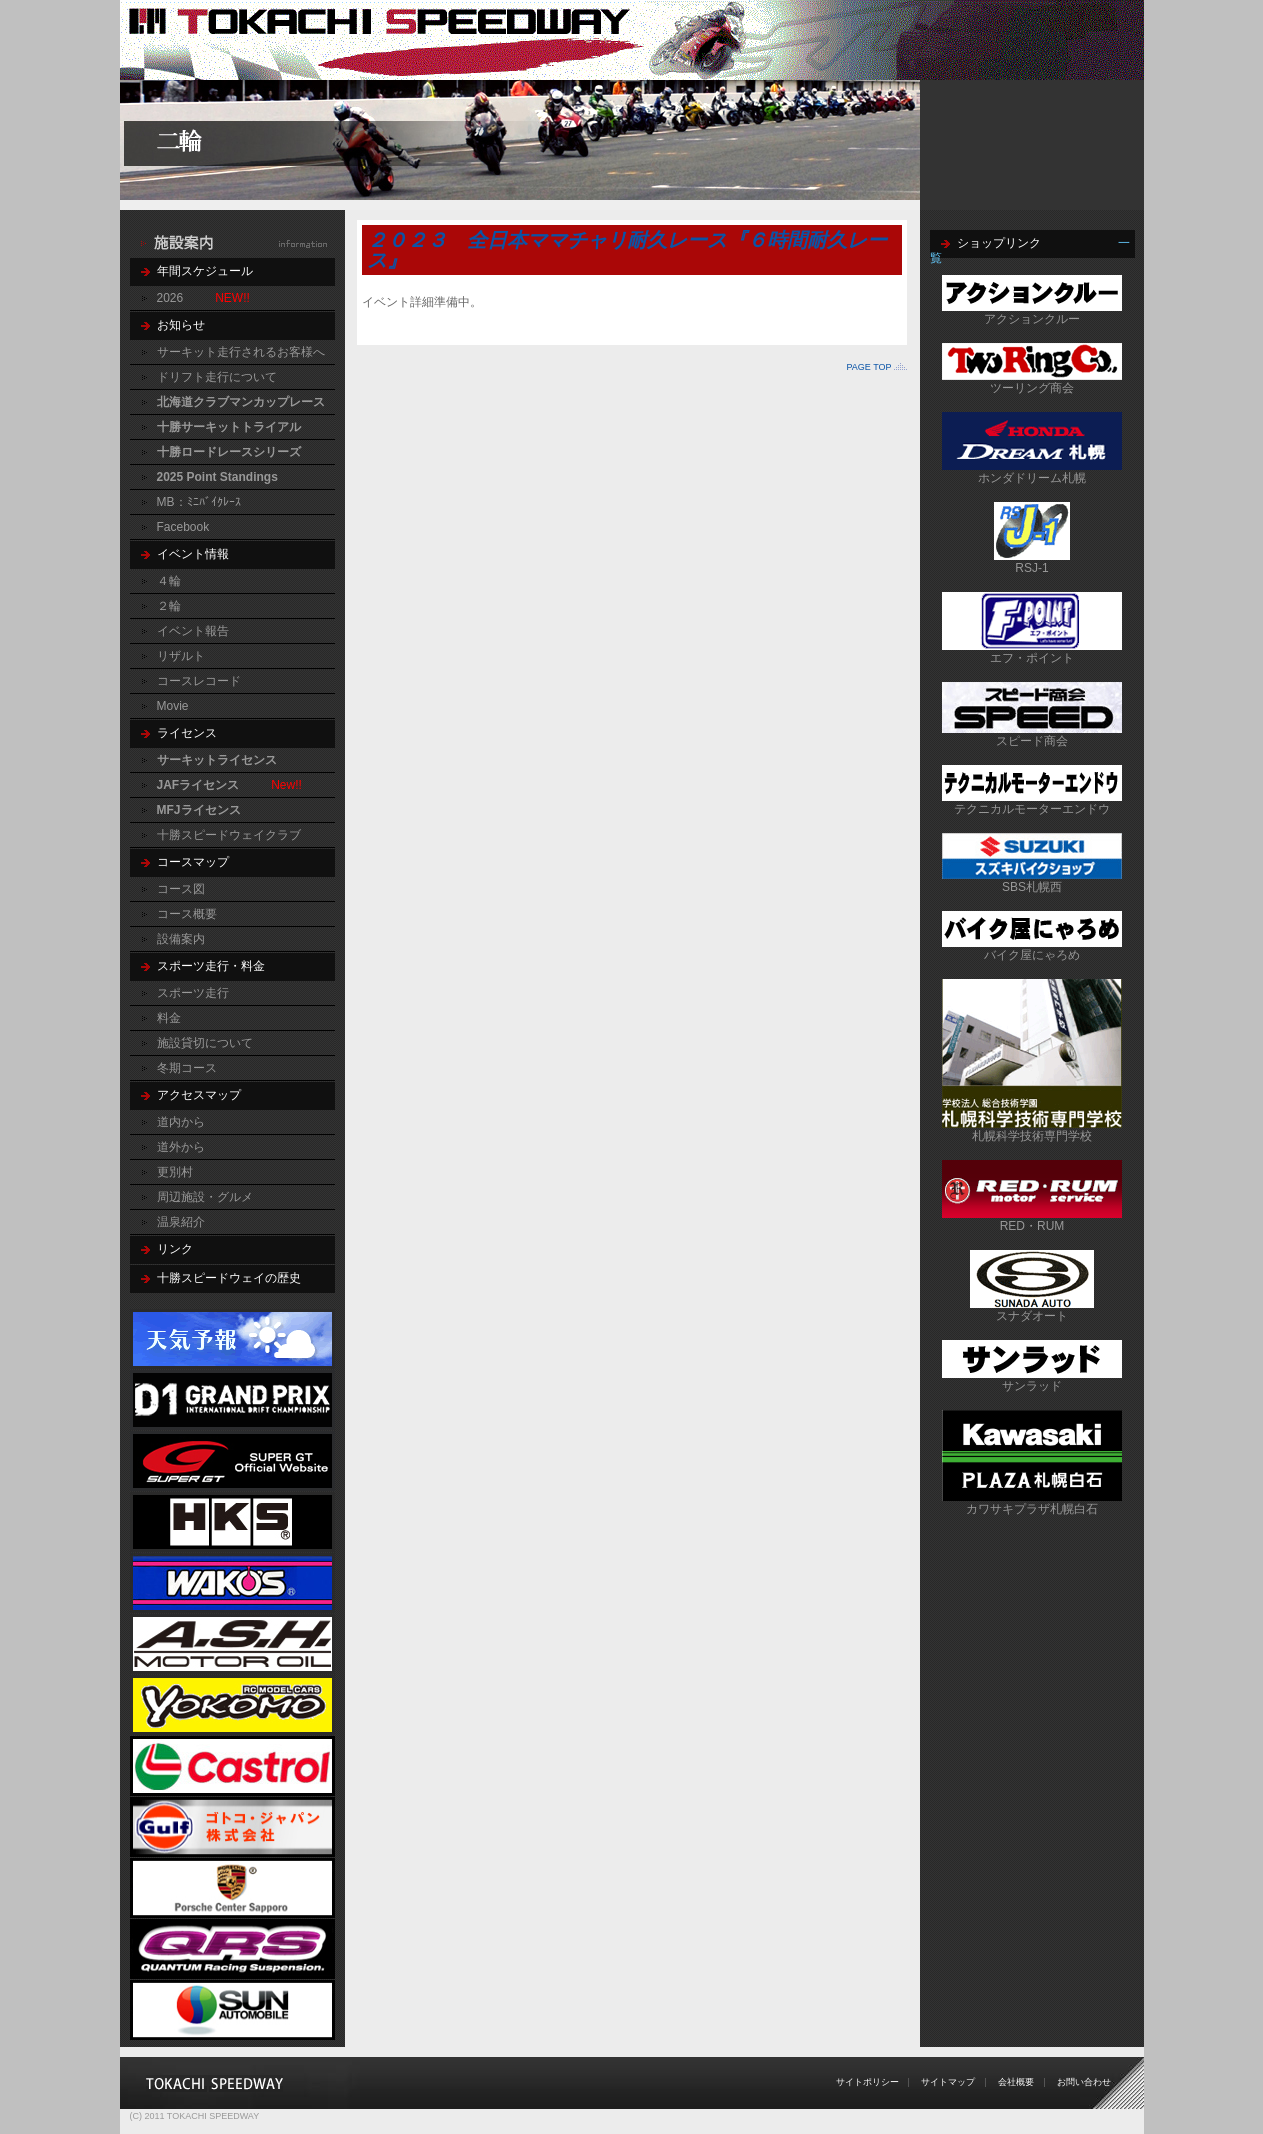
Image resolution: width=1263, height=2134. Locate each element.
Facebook (183, 527)
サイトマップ (948, 2082)
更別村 (175, 1172)
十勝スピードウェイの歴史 (229, 1278)
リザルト (181, 656)
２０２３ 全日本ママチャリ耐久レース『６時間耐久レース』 (627, 250)
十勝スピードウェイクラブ (229, 835)
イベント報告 (193, 631)
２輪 (169, 606)
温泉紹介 (181, 1222)
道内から (181, 1122)
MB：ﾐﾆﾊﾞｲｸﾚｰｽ (199, 502)
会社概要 (1016, 2082)
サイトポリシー (867, 2082)
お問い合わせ (1084, 2082)
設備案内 (181, 939)
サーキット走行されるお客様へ (241, 352)
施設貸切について (205, 1043)
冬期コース (187, 1068)
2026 (170, 298)
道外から (181, 1147)
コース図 (181, 889)
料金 (169, 1018)
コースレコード (199, 681)
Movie (173, 706)
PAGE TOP (868, 367)
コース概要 (187, 914)
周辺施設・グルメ (205, 1197)
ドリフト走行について (217, 377)
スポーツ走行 (193, 993)
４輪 (169, 581)
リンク (175, 1249)
